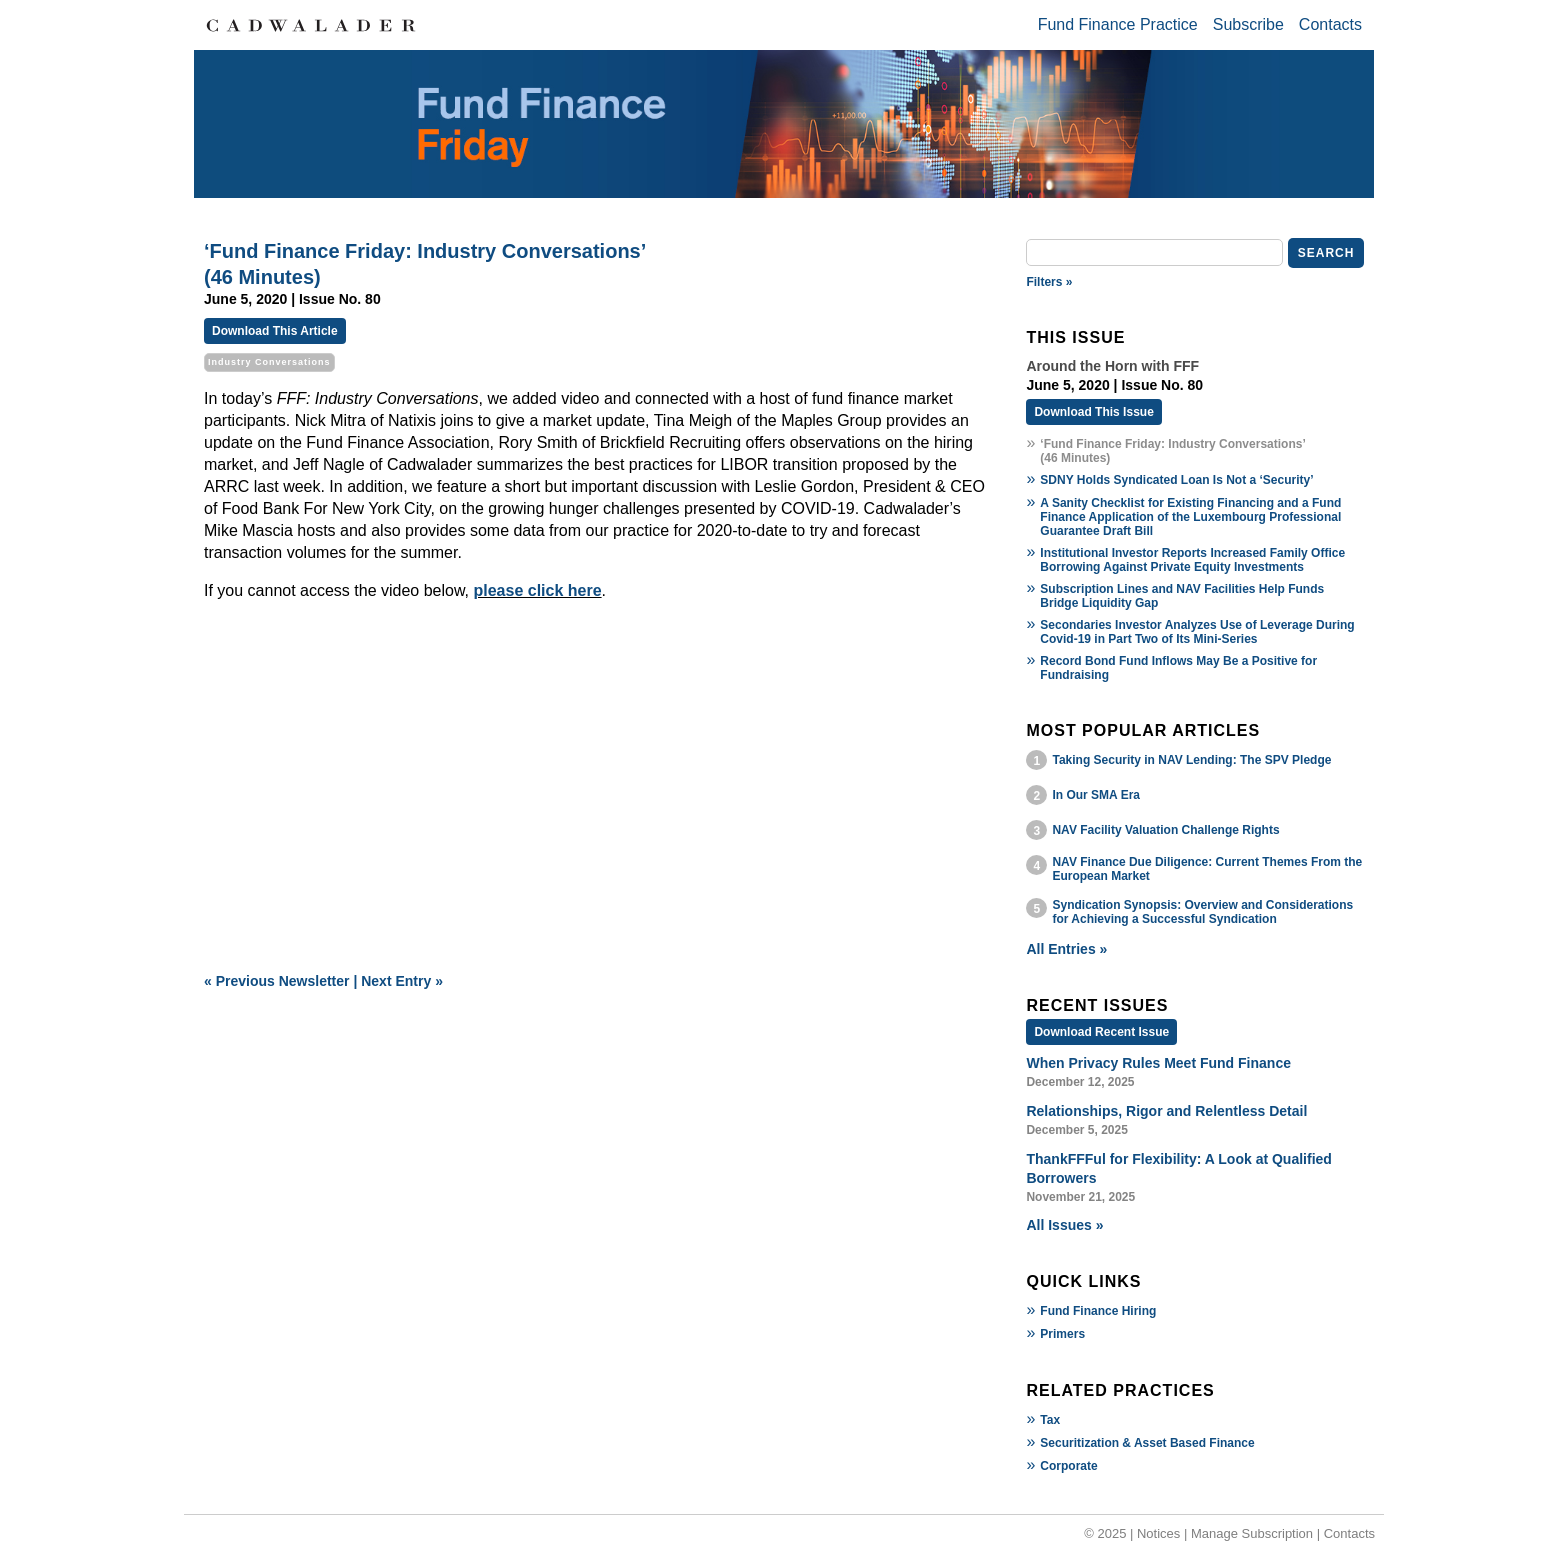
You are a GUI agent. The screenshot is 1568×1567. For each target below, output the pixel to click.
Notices (1158, 1533)
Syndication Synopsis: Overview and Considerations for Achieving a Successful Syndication (1202, 912)
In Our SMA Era (1096, 795)
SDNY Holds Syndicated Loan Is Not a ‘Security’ (1176, 480)
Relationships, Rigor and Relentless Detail (1166, 1111)
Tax (1050, 1420)
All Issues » (1064, 1225)
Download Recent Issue (1101, 1032)
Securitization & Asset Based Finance (1147, 1443)
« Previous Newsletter (277, 981)
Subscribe (1248, 24)
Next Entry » (402, 981)
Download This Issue (1093, 412)
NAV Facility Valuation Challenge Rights (1165, 830)
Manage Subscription (1252, 1533)
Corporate (1068, 1466)
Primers (1062, 1334)
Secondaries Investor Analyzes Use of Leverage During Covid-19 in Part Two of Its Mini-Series (1197, 632)
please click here (538, 590)
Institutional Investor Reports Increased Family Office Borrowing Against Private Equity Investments (1192, 560)
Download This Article (275, 331)
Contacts (1330, 24)
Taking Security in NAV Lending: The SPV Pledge (1191, 760)
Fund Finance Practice (1118, 24)
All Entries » (1066, 949)
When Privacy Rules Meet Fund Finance (1158, 1063)
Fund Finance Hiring (1098, 1311)
